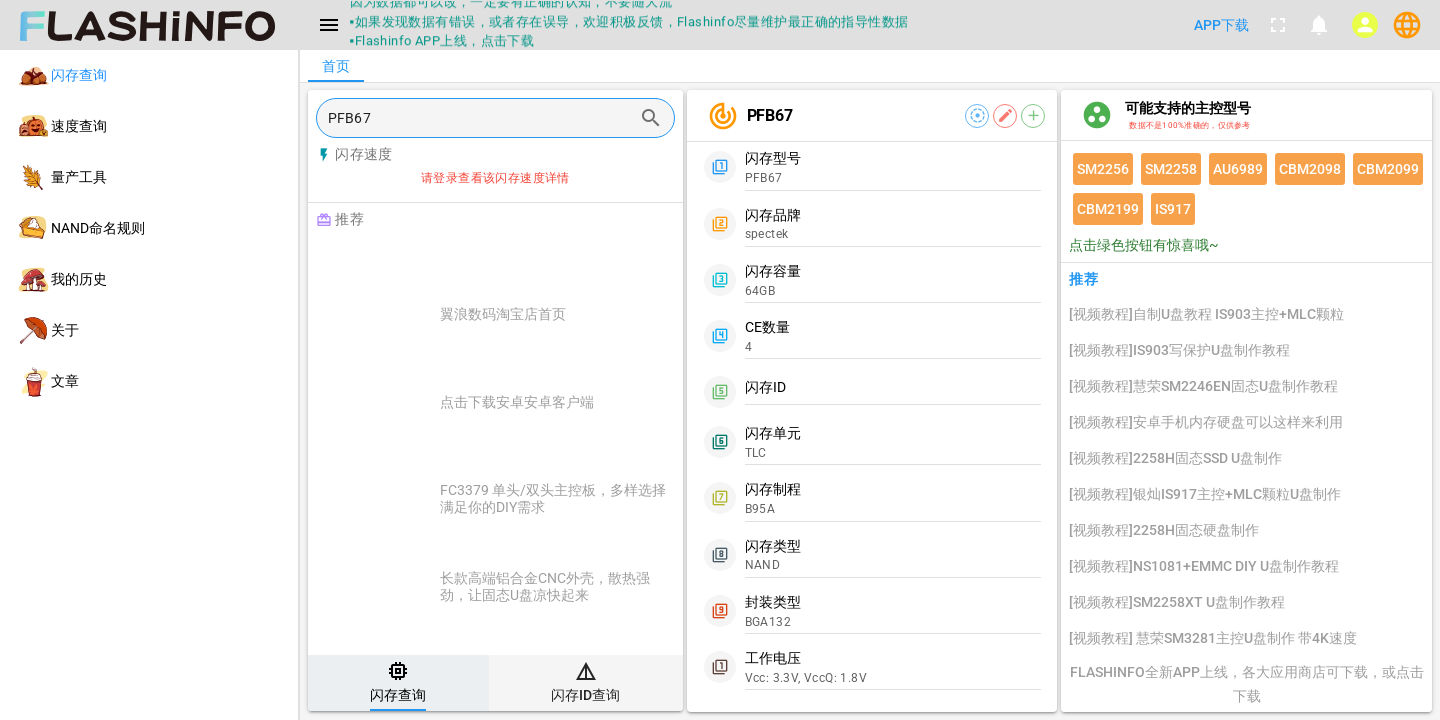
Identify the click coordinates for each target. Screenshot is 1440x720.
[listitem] (149, 75)
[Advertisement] (545, 262)
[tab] (398, 683)
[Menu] (329, 25)
